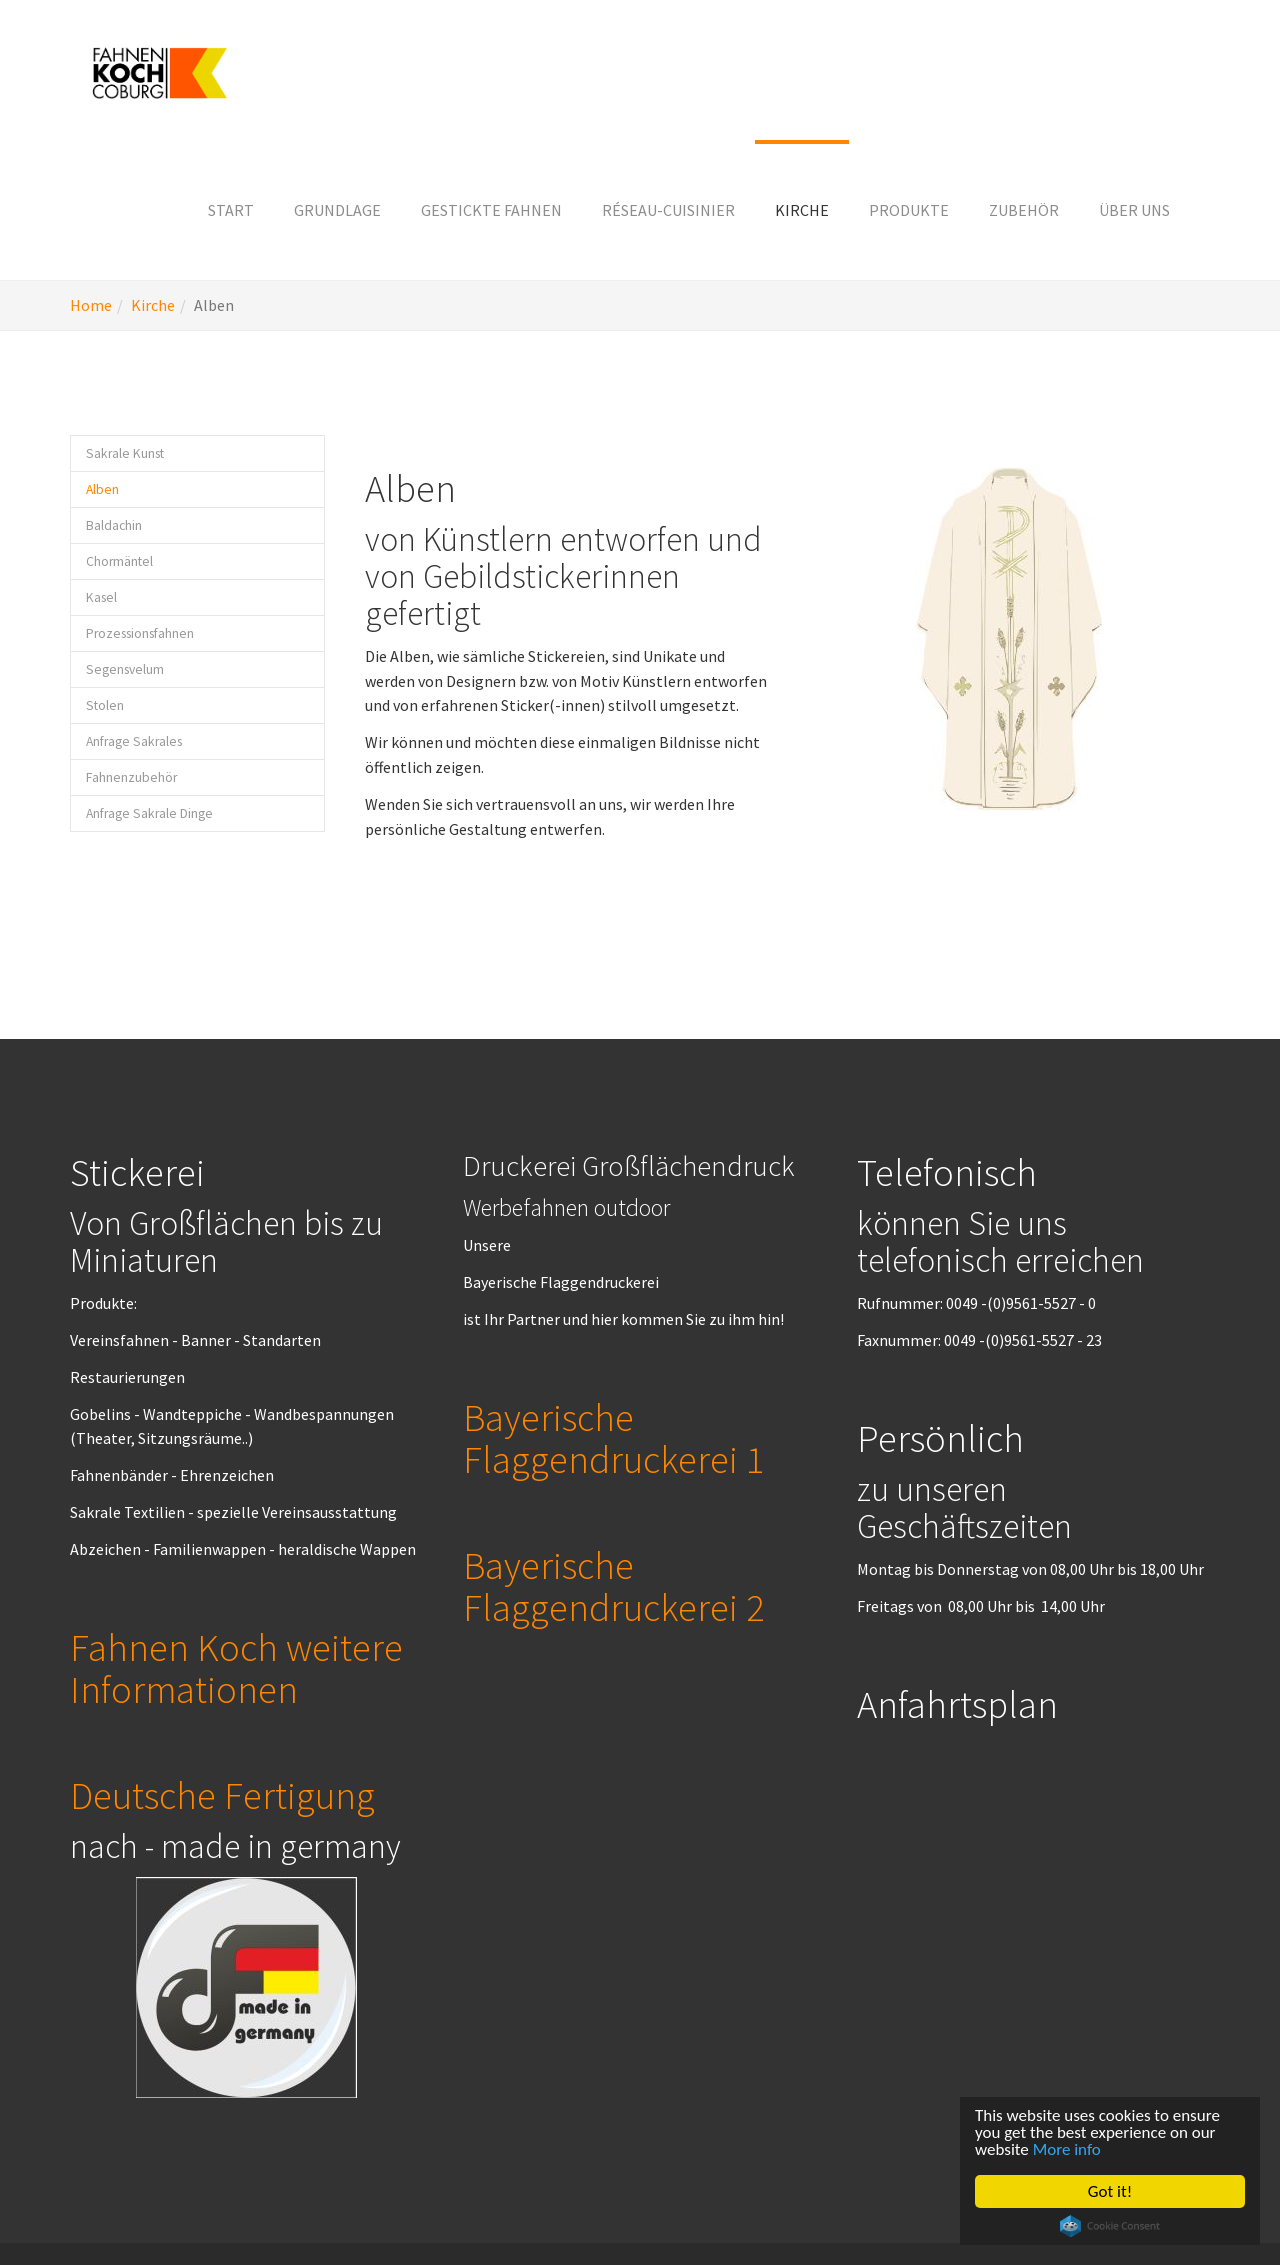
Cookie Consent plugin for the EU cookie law (1110, 2226)
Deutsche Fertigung (222, 1795)
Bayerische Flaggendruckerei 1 (613, 1438)
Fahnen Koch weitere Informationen (236, 1668)
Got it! (1110, 2191)
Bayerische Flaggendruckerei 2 (613, 1586)
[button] (337, 210)
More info (1067, 2149)
